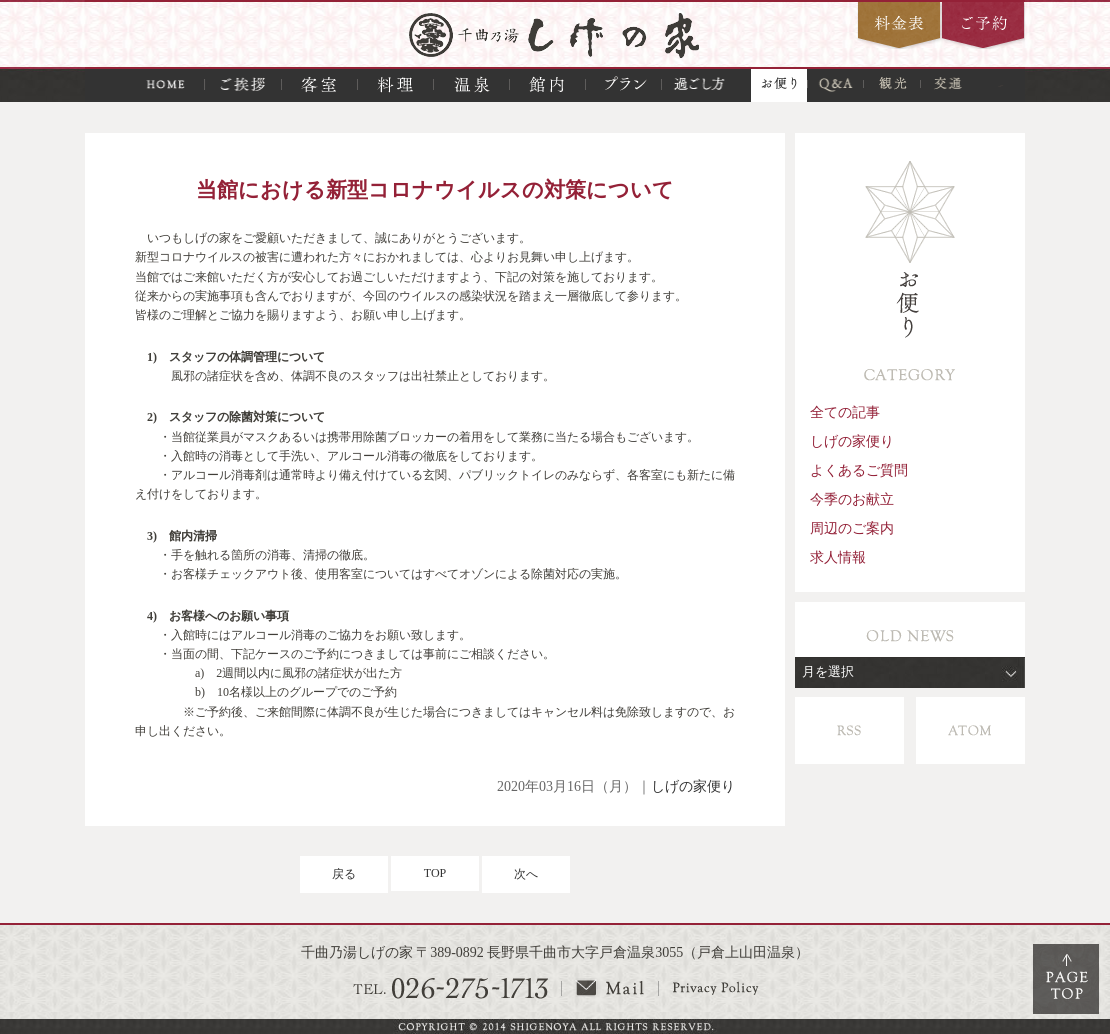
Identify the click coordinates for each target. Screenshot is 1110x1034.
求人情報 (838, 557)
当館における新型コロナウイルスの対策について (435, 189)
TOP (435, 873)
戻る (344, 874)
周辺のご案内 (852, 528)
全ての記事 (845, 412)
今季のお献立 (852, 499)
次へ (526, 874)
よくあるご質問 (859, 470)
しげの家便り (693, 786)
